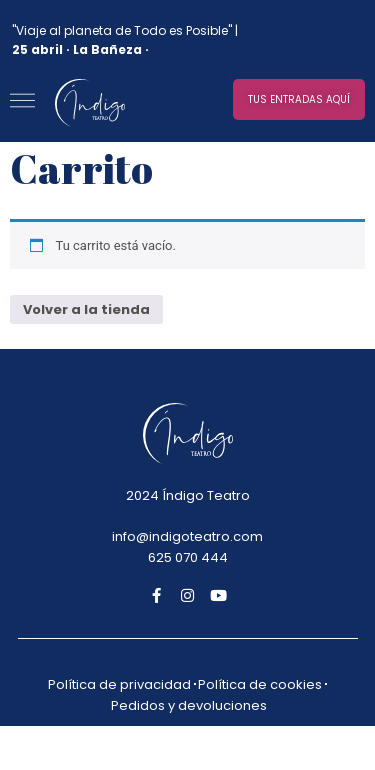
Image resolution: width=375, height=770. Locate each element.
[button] (299, 99)
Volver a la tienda (86, 309)
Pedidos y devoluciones (189, 705)
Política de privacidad (119, 684)
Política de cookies (260, 684)
